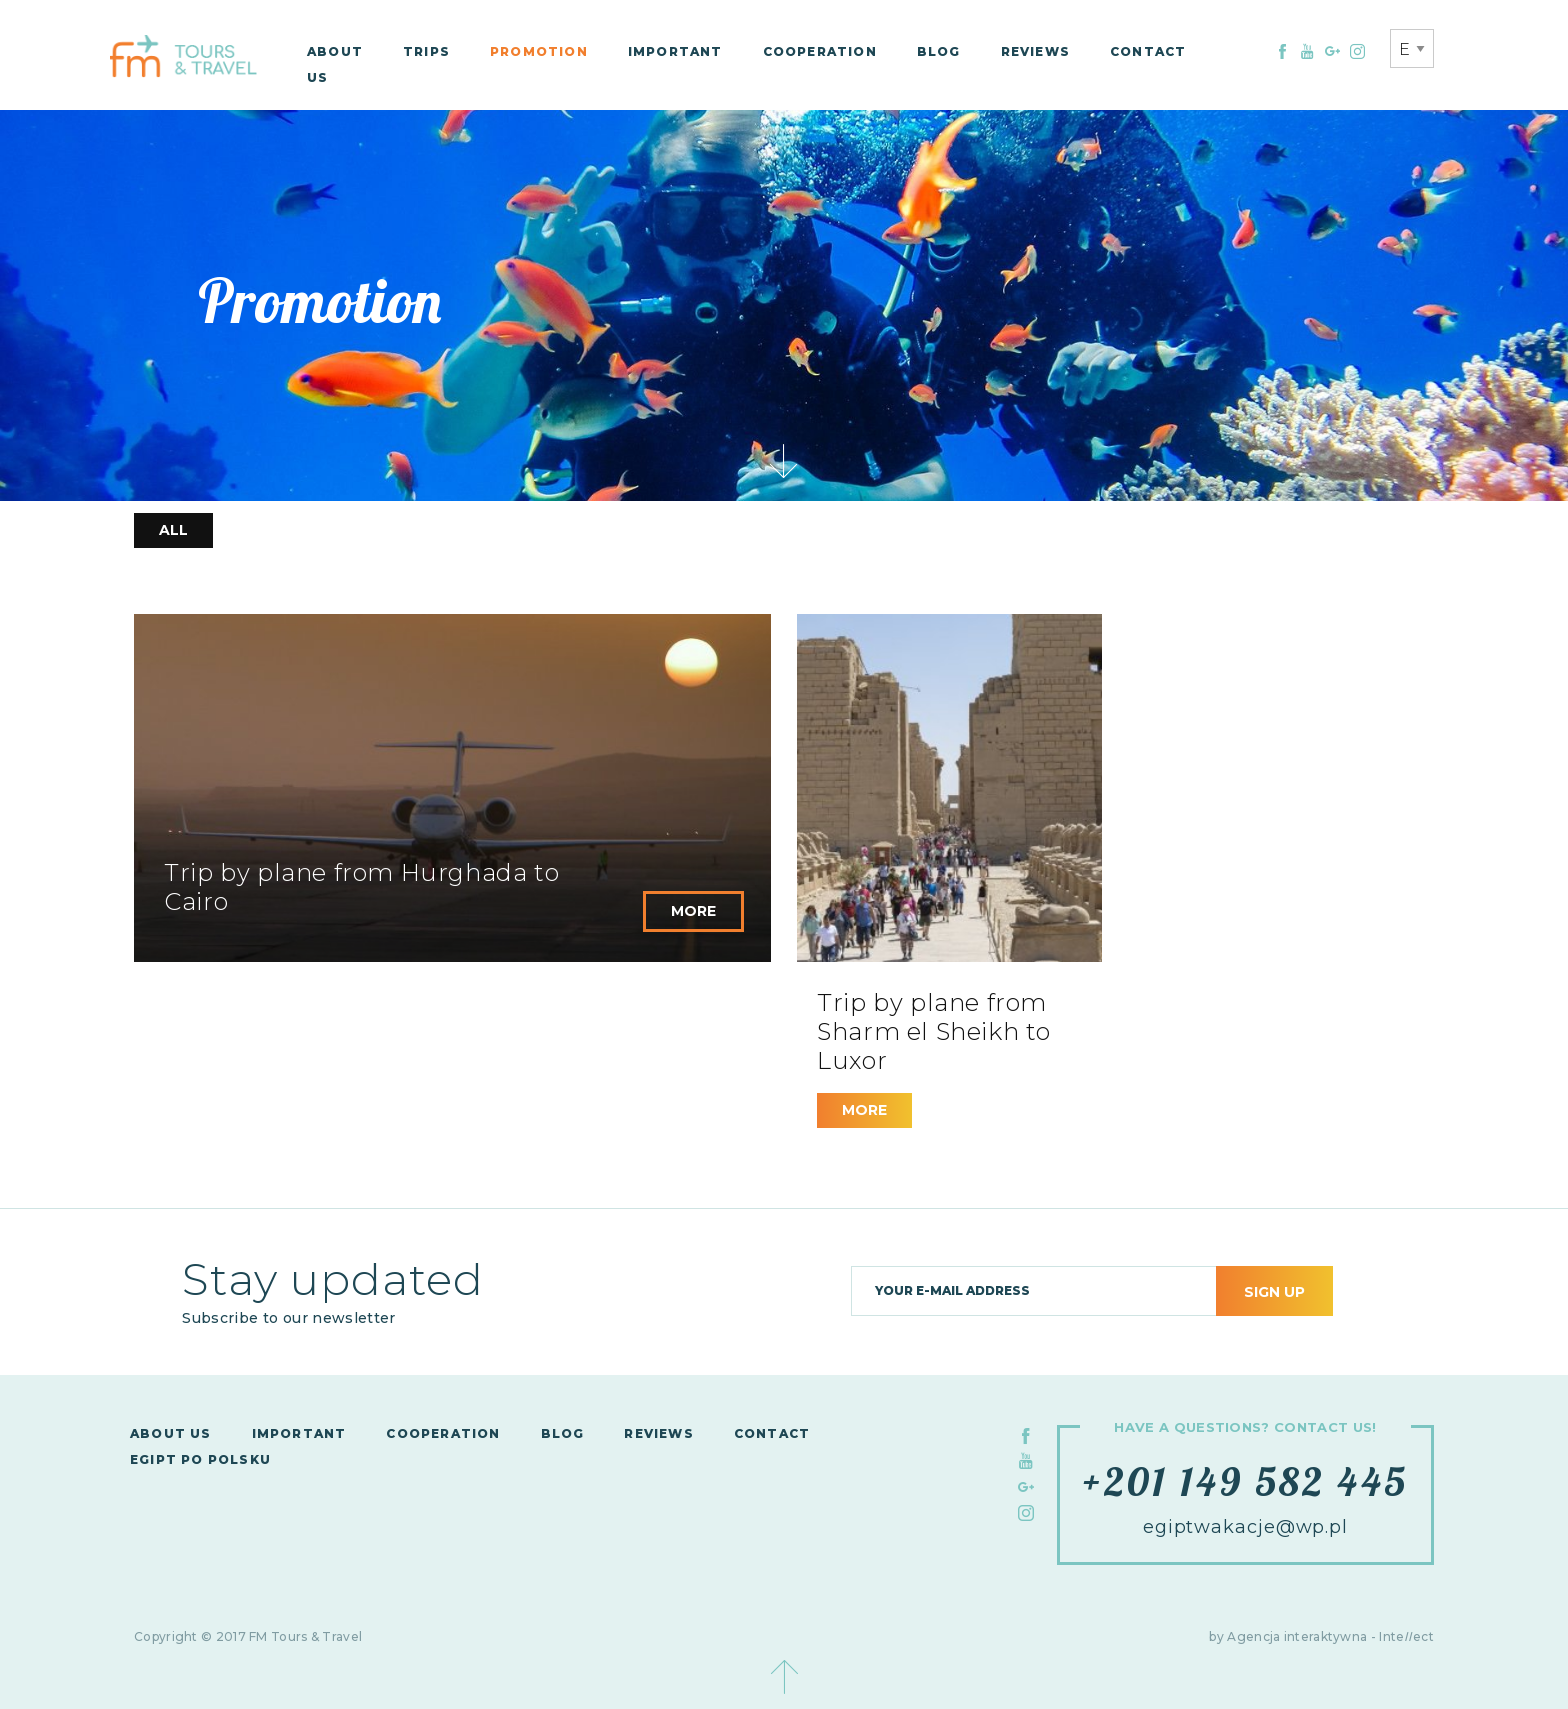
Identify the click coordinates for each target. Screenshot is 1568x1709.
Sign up (1274, 1292)
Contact (1148, 51)
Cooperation (820, 51)
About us (171, 1433)
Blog (939, 51)
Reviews (1035, 51)
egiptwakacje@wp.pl (1245, 1527)
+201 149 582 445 (1245, 1481)
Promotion (539, 51)
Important (675, 51)
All (173, 530)
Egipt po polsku (200, 1459)
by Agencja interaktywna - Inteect (1321, 1636)
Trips (426, 51)
